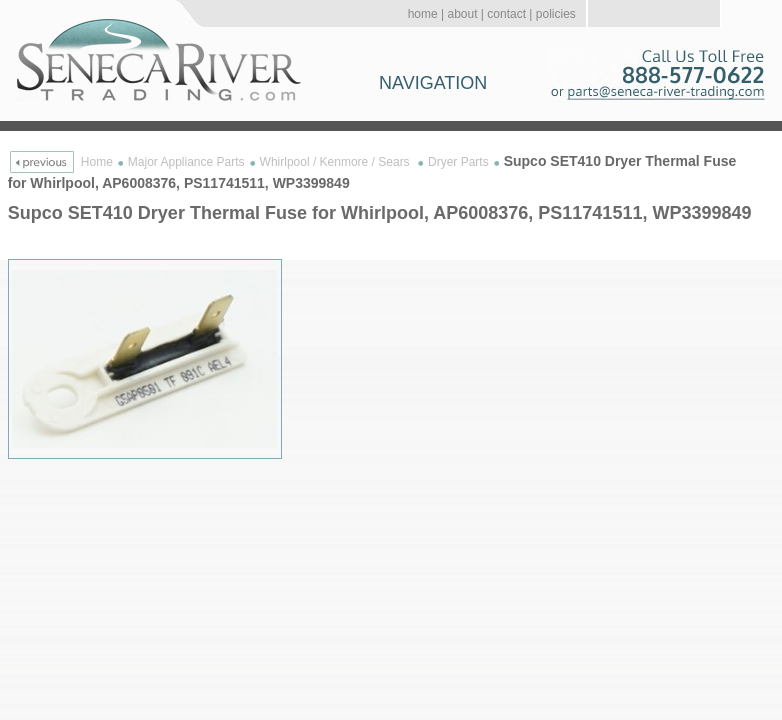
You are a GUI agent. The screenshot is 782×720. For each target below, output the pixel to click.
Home (97, 162)
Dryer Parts (458, 162)
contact (506, 14)
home (423, 14)
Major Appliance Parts (186, 162)
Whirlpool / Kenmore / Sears (336, 162)
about (462, 14)
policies (556, 14)
